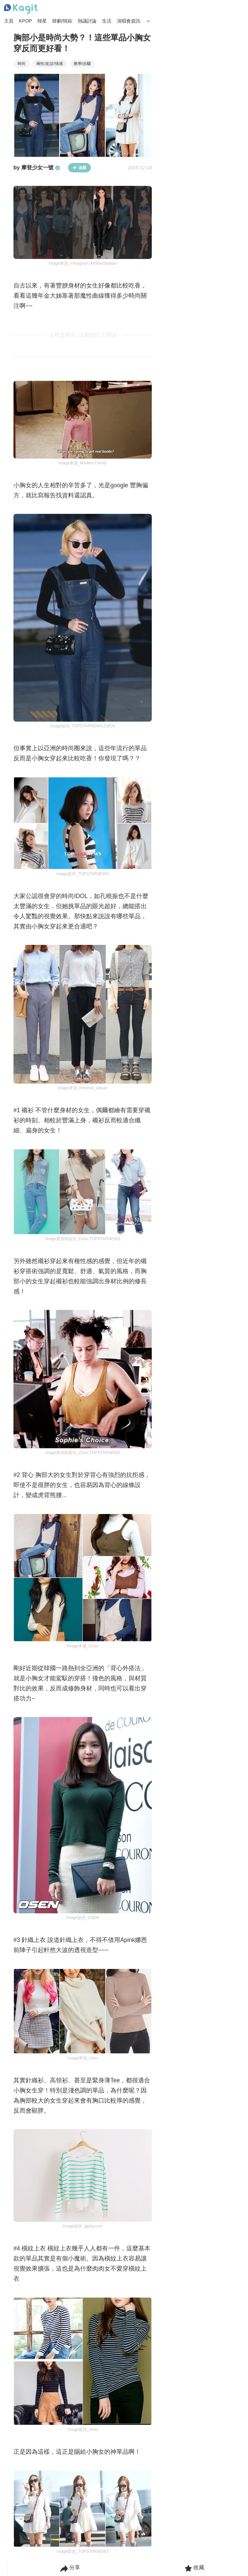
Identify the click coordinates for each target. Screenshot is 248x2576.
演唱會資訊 (128, 21)
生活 (106, 21)
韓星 (42, 21)
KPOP (25, 21)
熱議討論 (87, 21)
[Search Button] (148, 21)
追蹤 (79, 167)
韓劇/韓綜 (62, 21)
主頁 (8, 21)
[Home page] (21, 9)
